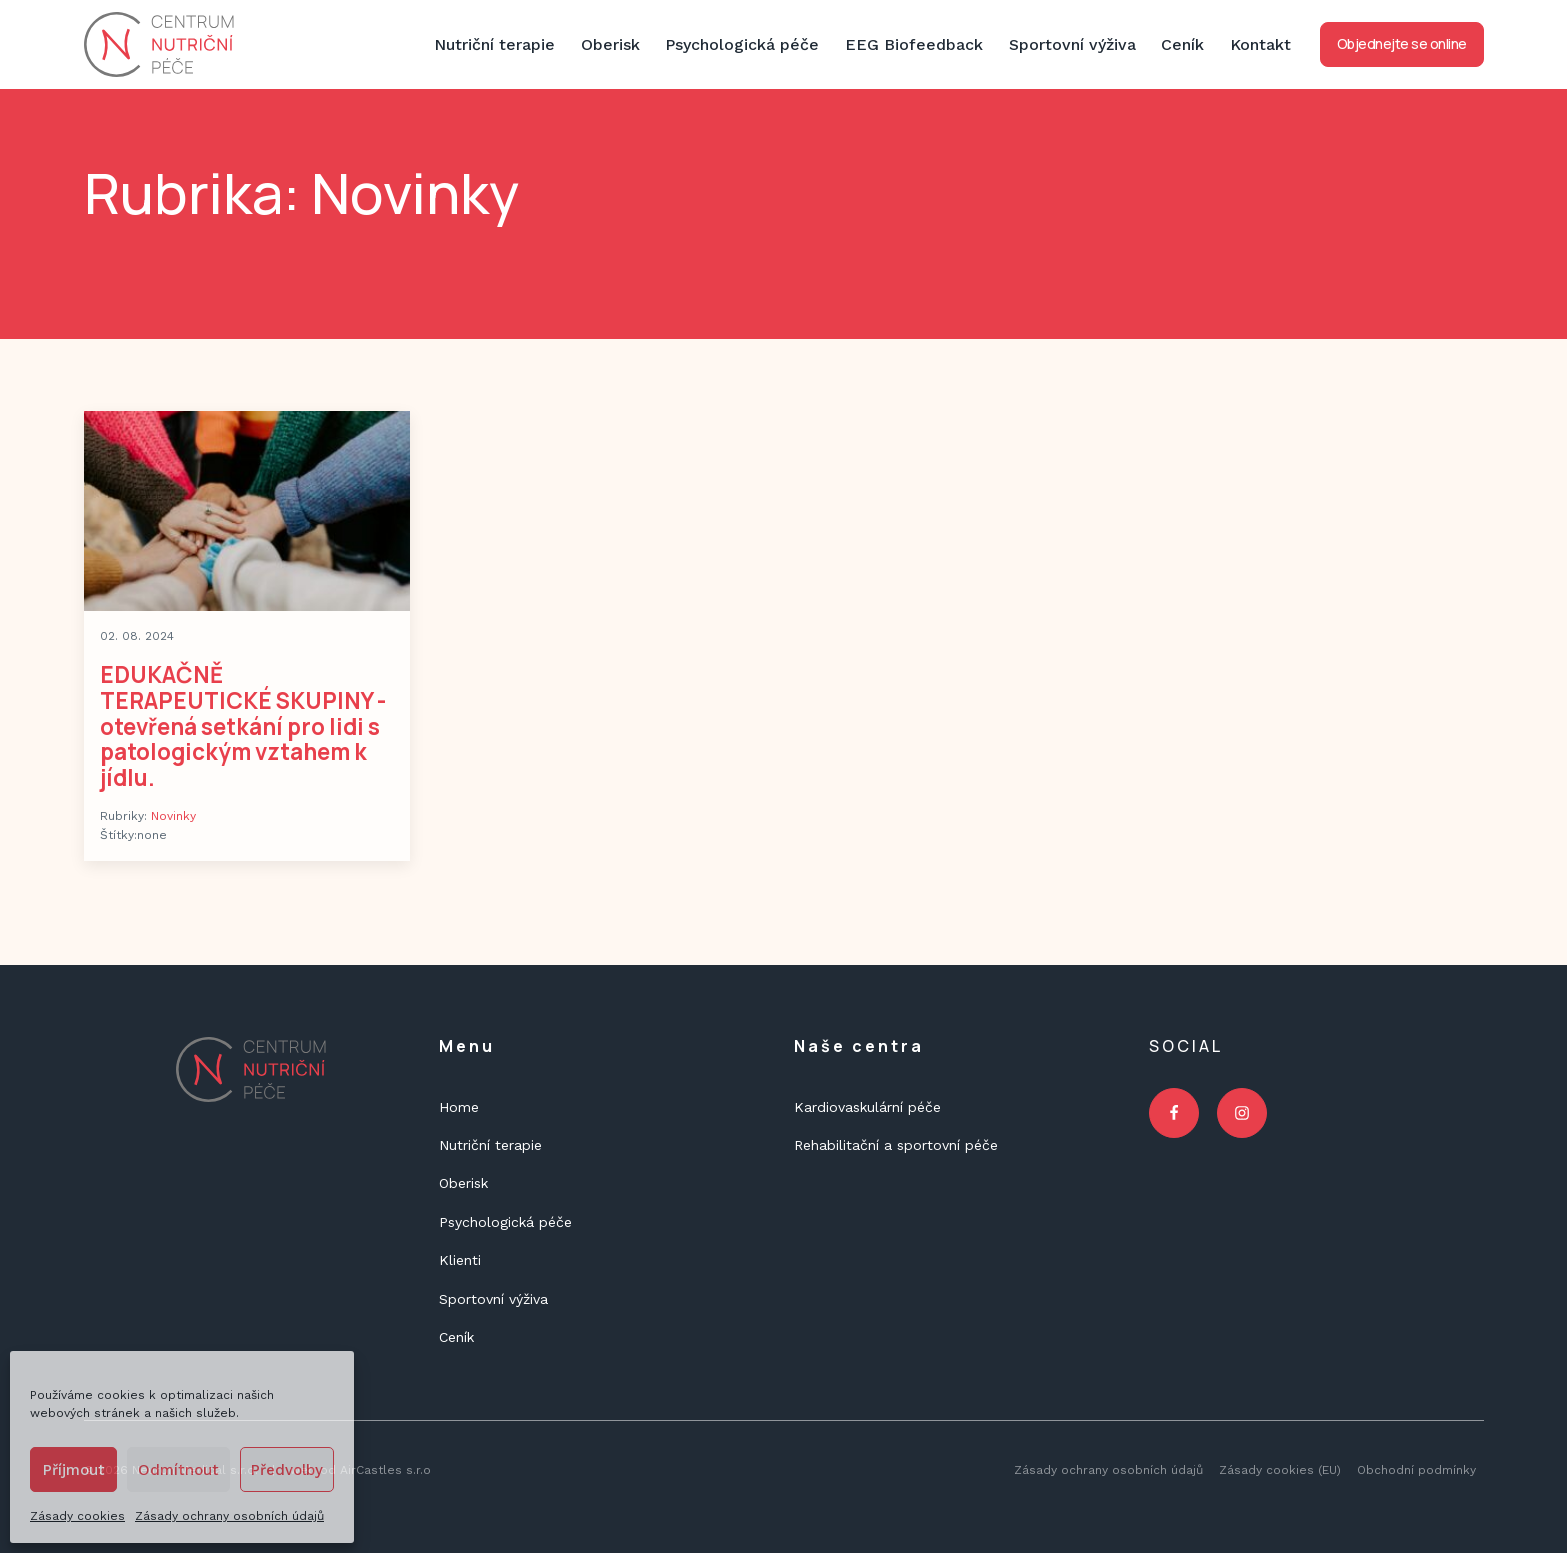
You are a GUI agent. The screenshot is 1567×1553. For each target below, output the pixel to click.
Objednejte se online (1402, 43)
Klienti (460, 1260)
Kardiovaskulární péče (867, 1107)
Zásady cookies (77, 1516)
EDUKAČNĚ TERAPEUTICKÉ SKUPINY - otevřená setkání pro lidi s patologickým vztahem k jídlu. (243, 726)
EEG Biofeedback (914, 44)
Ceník (1182, 44)
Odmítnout (178, 1470)
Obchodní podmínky (1416, 1470)
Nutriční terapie (494, 44)
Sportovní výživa (1072, 44)
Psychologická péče (742, 44)
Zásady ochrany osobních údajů (229, 1516)
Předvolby (287, 1470)
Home (459, 1107)
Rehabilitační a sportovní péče (896, 1145)
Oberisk (610, 44)
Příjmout (74, 1470)
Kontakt (1260, 44)
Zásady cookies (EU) (1280, 1470)
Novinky (173, 816)
